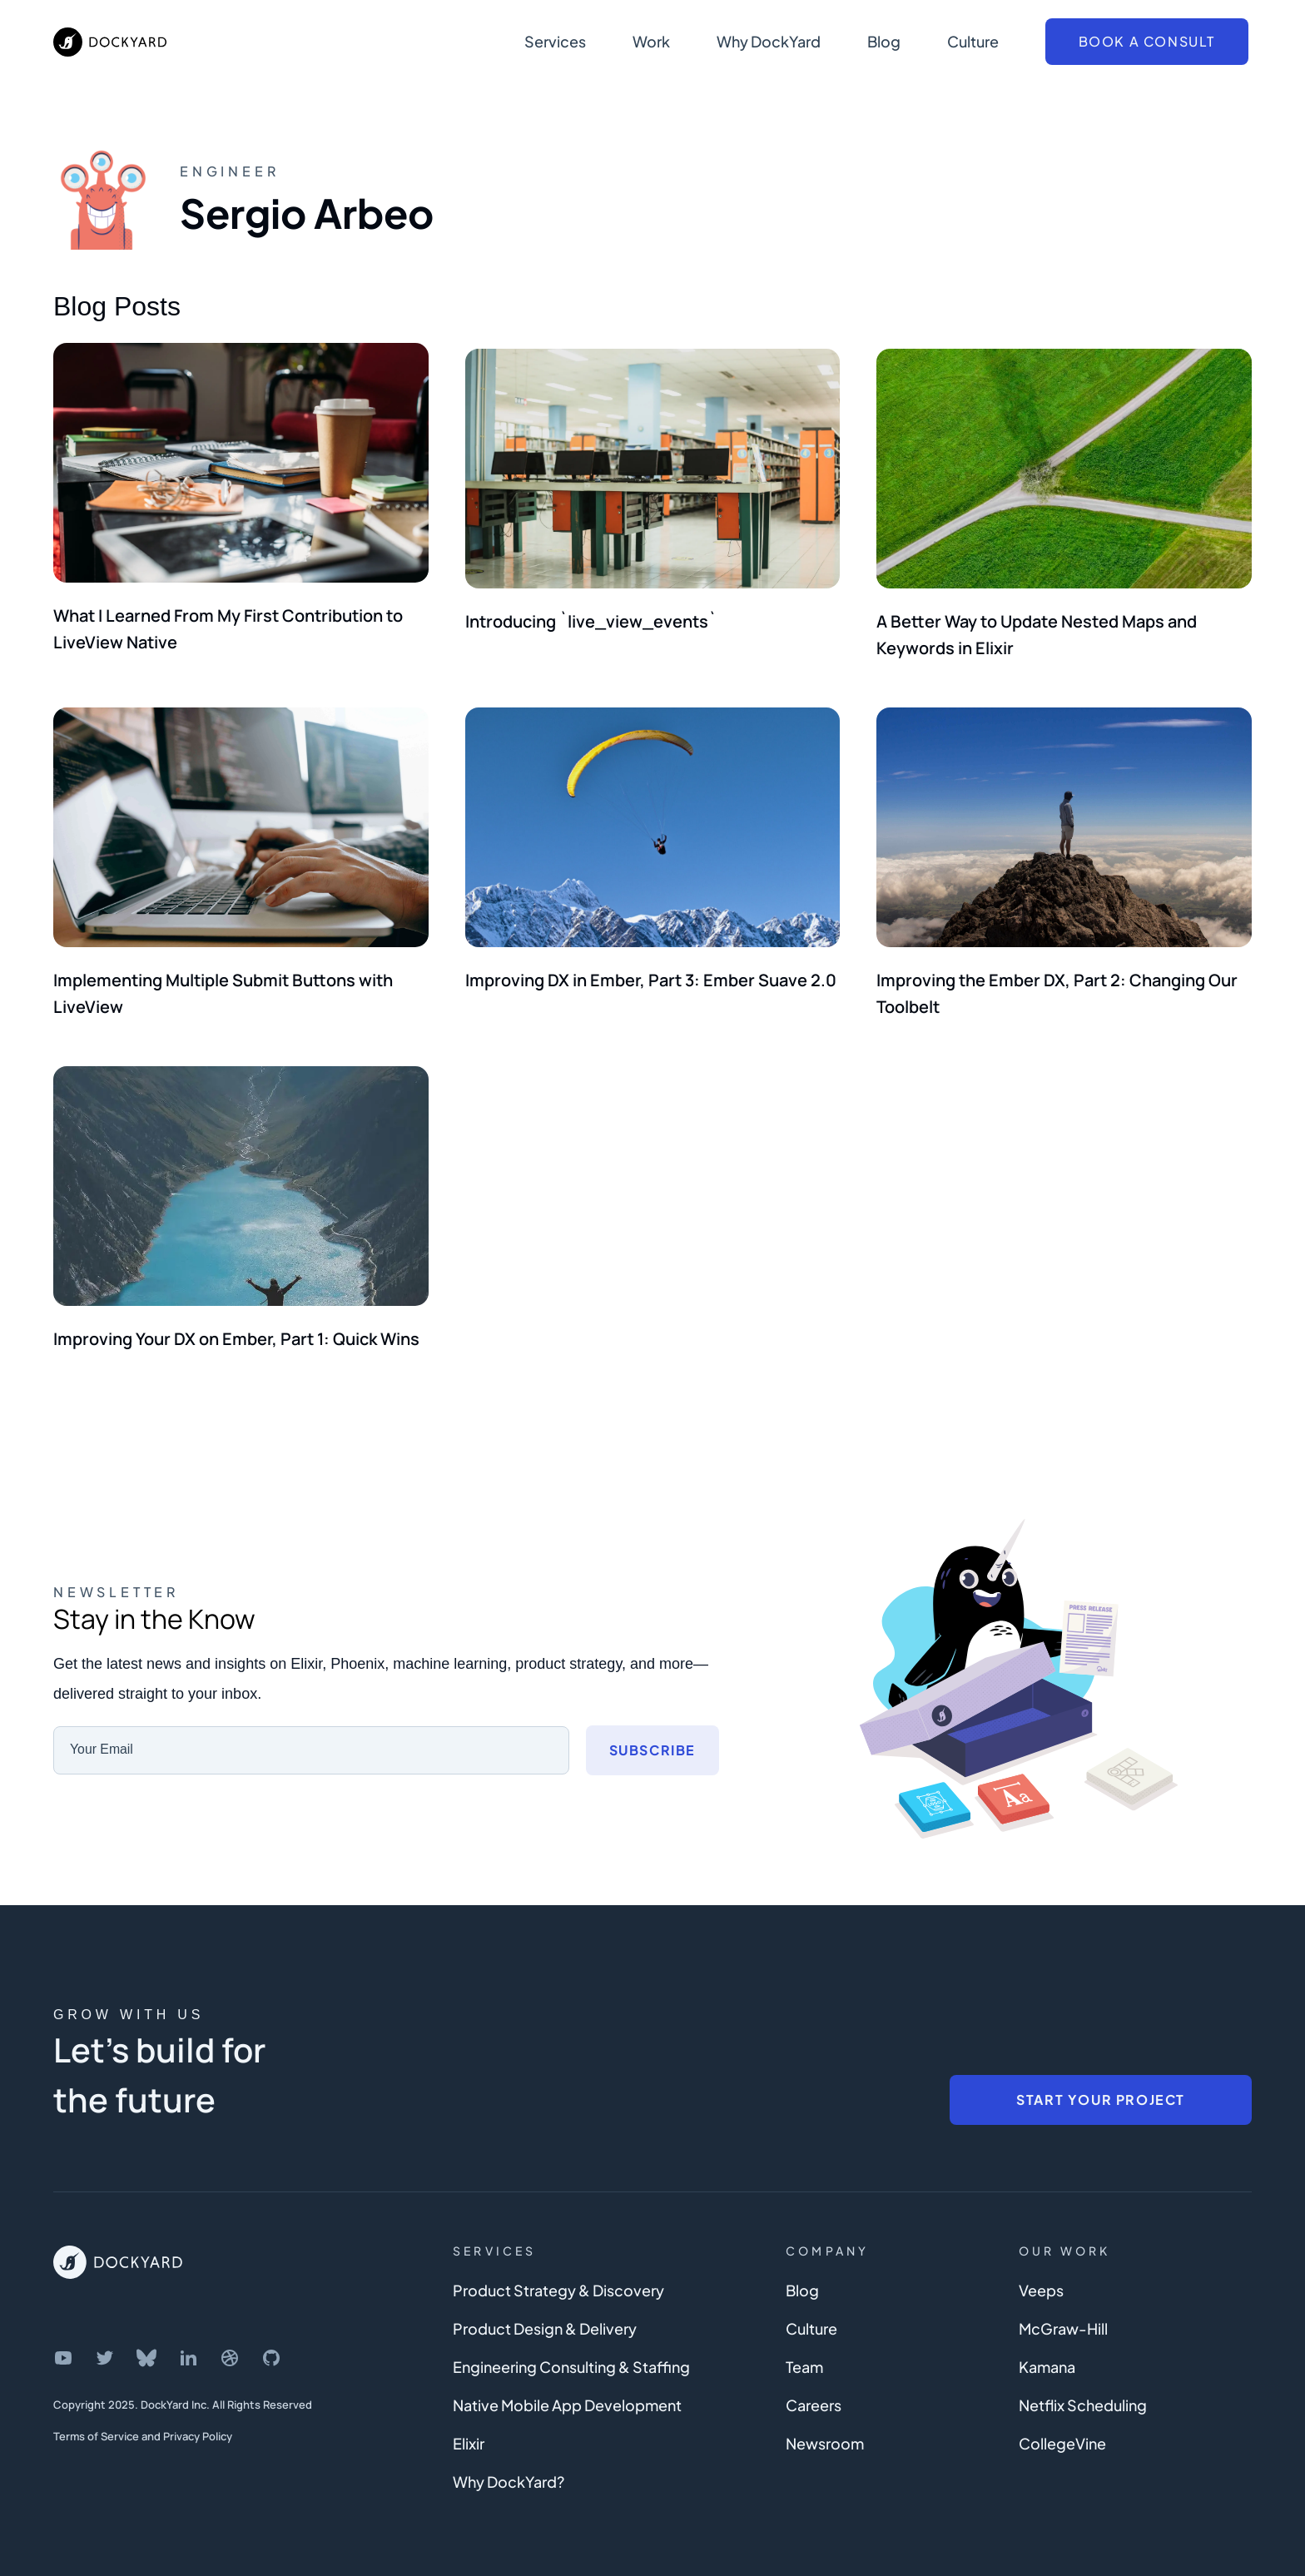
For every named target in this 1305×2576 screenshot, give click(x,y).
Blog (884, 41)
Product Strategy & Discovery (558, 2272)
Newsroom (825, 2425)
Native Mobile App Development (567, 2387)
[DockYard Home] (117, 2244)
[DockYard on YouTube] (63, 2340)
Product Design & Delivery (545, 2310)
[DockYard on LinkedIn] (188, 2340)
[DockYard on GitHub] (271, 2340)
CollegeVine (1062, 2425)
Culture (973, 41)
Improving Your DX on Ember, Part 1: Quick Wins (236, 1321)
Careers (813, 2387)
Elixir (468, 2425)
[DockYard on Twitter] (105, 2340)
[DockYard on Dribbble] (230, 2340)
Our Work (1065, 2233)
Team (804, 2349)
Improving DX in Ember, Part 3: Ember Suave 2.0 (650, 968)
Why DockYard (769, 41)
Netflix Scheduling (1083, 2387)
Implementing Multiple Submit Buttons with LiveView (223, 981)
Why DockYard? (508, 2464)
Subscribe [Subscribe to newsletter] (652, 1732)
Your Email (102, 1732)
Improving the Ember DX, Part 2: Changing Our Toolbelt (1057, 981)
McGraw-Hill (1063, 2310)
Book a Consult (1147, 41)
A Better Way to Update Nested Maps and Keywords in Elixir (1036, 628)
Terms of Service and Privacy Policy (142, 2418)
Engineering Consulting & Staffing (571, 2349)
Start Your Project (1100, 2082)
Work (651, 41)
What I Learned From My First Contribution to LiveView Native (228, 628)
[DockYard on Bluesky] (146, 2340)
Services (555, 41)
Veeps (1041, 2272)
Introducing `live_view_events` (591, 615)
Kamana (1047, 2349)
